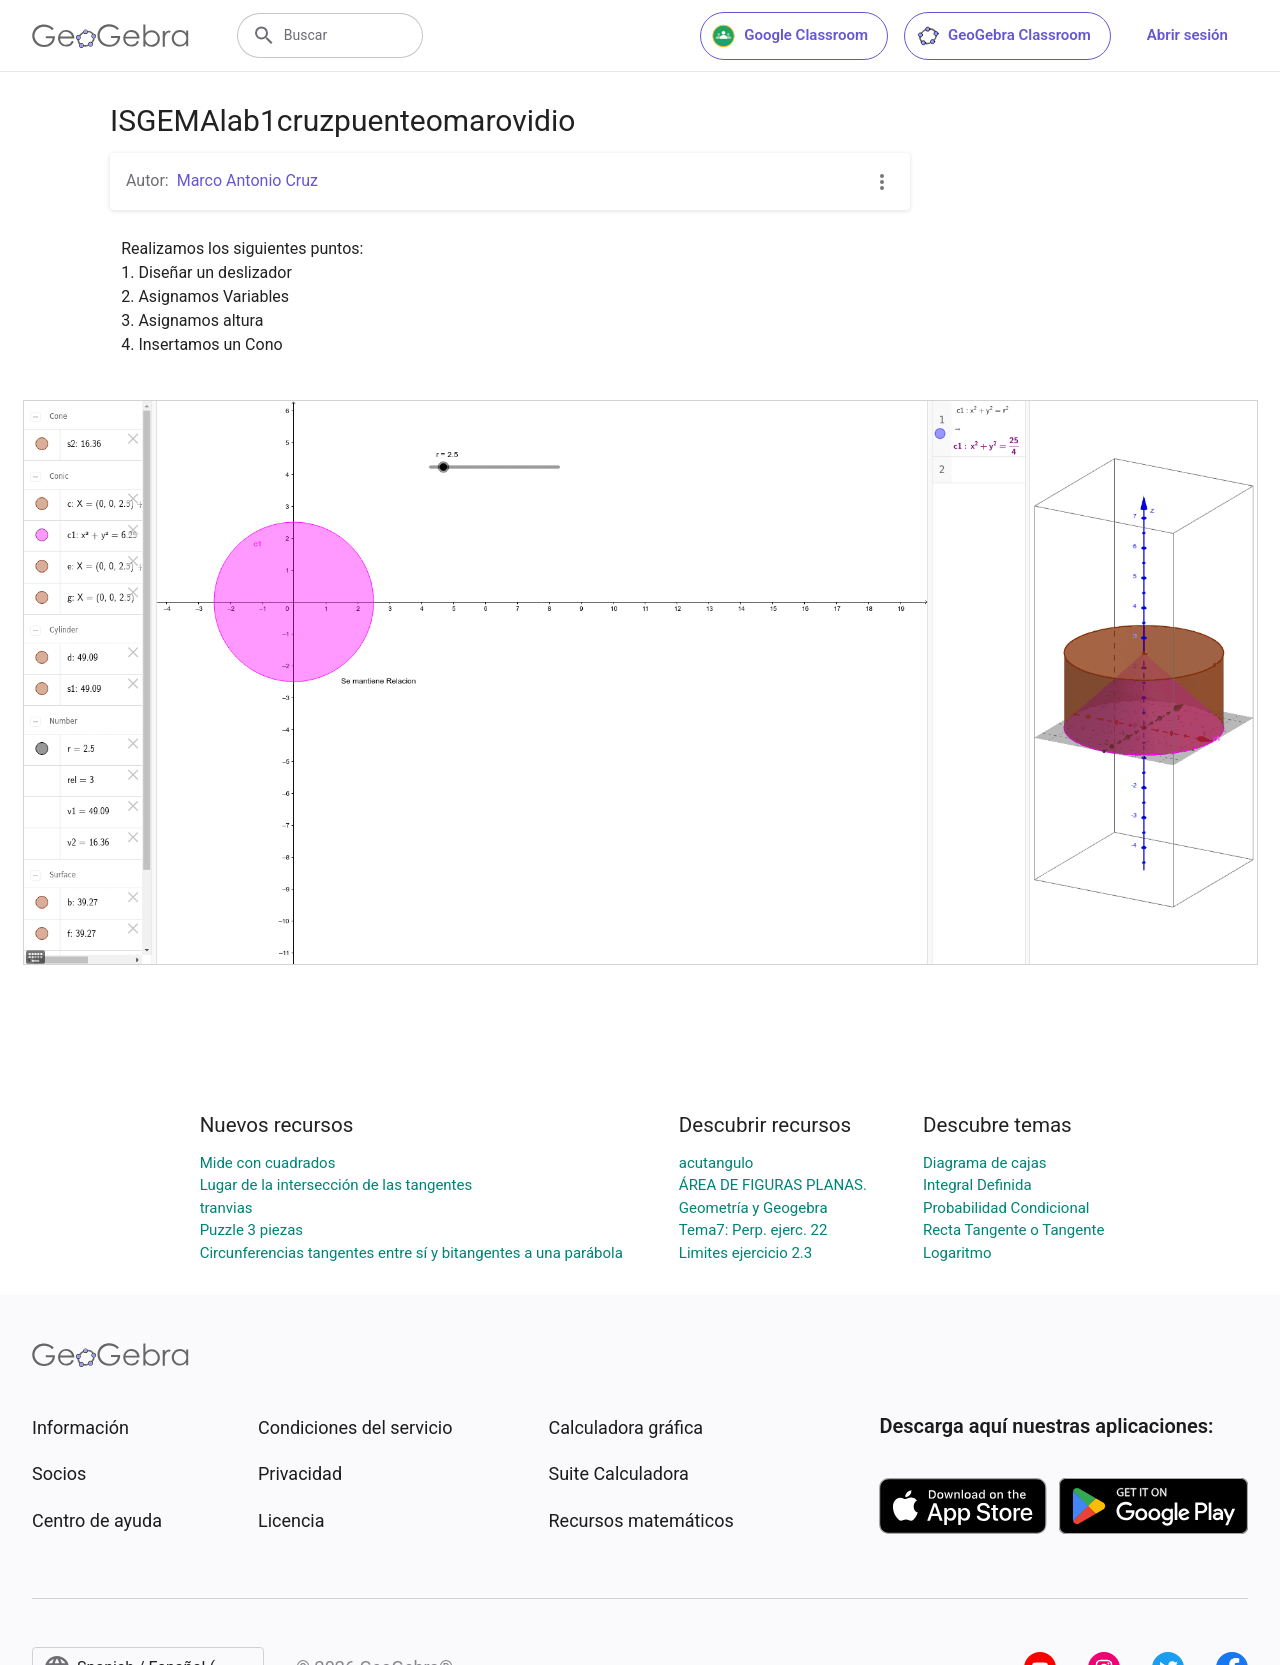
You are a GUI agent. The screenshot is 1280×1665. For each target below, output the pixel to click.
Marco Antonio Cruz (247, 180)
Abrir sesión (1187, 35)
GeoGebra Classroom (1003, 36)
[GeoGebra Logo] (110, 36)
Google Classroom (790, 36)
